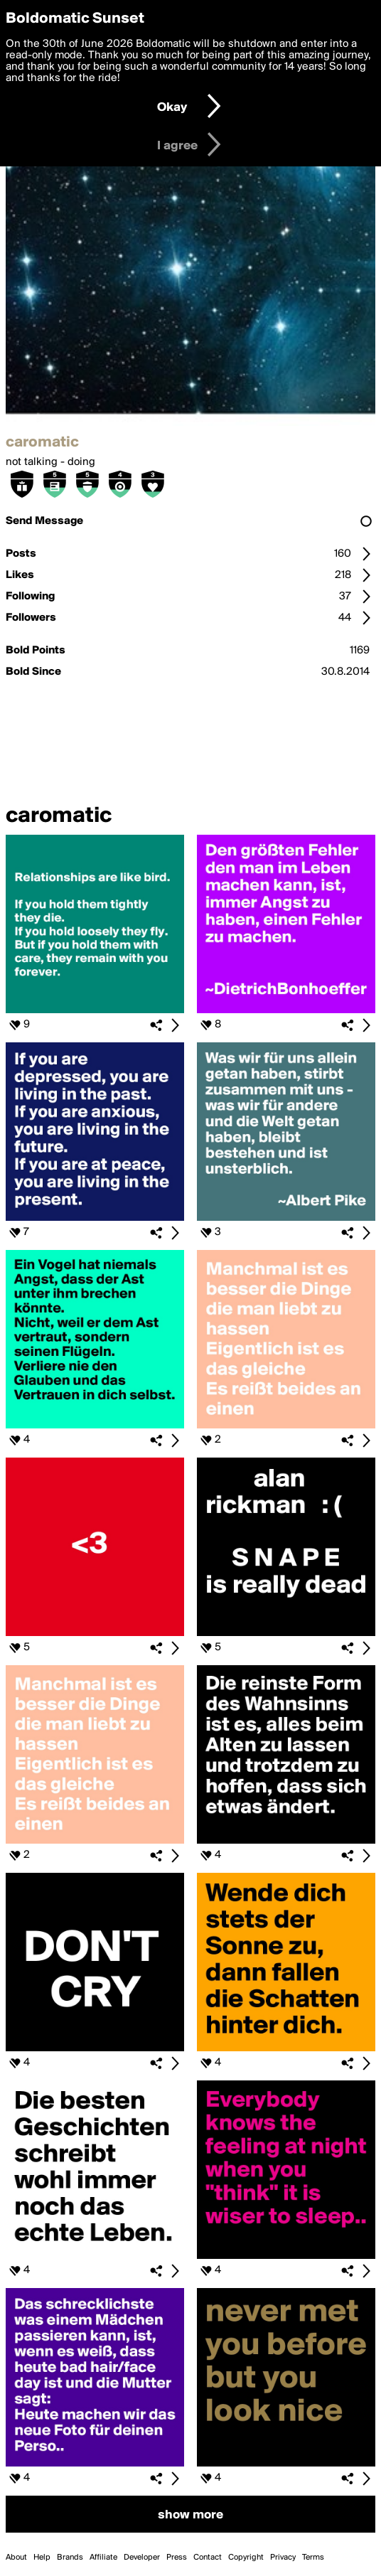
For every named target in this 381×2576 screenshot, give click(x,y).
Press (176, 2557)
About (16, 2557)
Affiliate (103, 2557)
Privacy (283, 2557)
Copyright (246, 2557)
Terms (313, 2557)
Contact (207, 2557)
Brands (70, 2557)
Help (41, 2557)
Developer (142, 2557)
